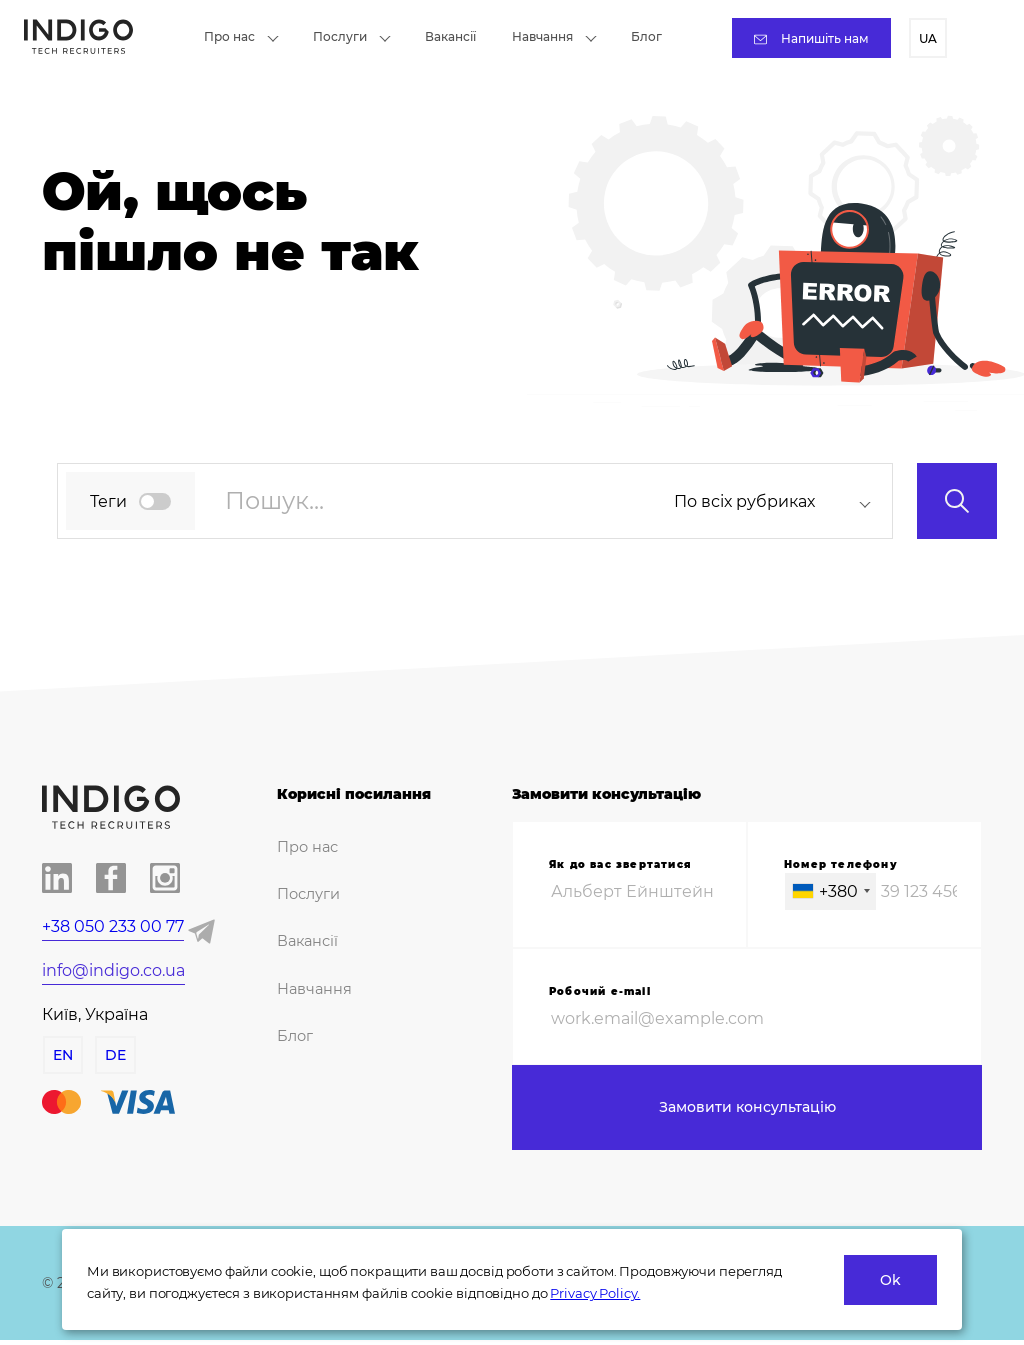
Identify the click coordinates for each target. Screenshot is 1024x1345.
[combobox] (779, 501)
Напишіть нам (811, 38)
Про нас (241, 36)
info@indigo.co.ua (113, 970)
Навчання (554, 36)
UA (928, 38)
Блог (646, 36)
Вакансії (450, 36)
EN (62, 1055)
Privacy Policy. (595, 1293)
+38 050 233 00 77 (113, 926)
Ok (890, 1280)
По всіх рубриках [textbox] (744, 501)
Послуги (352, 36)
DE (114, 1055)
